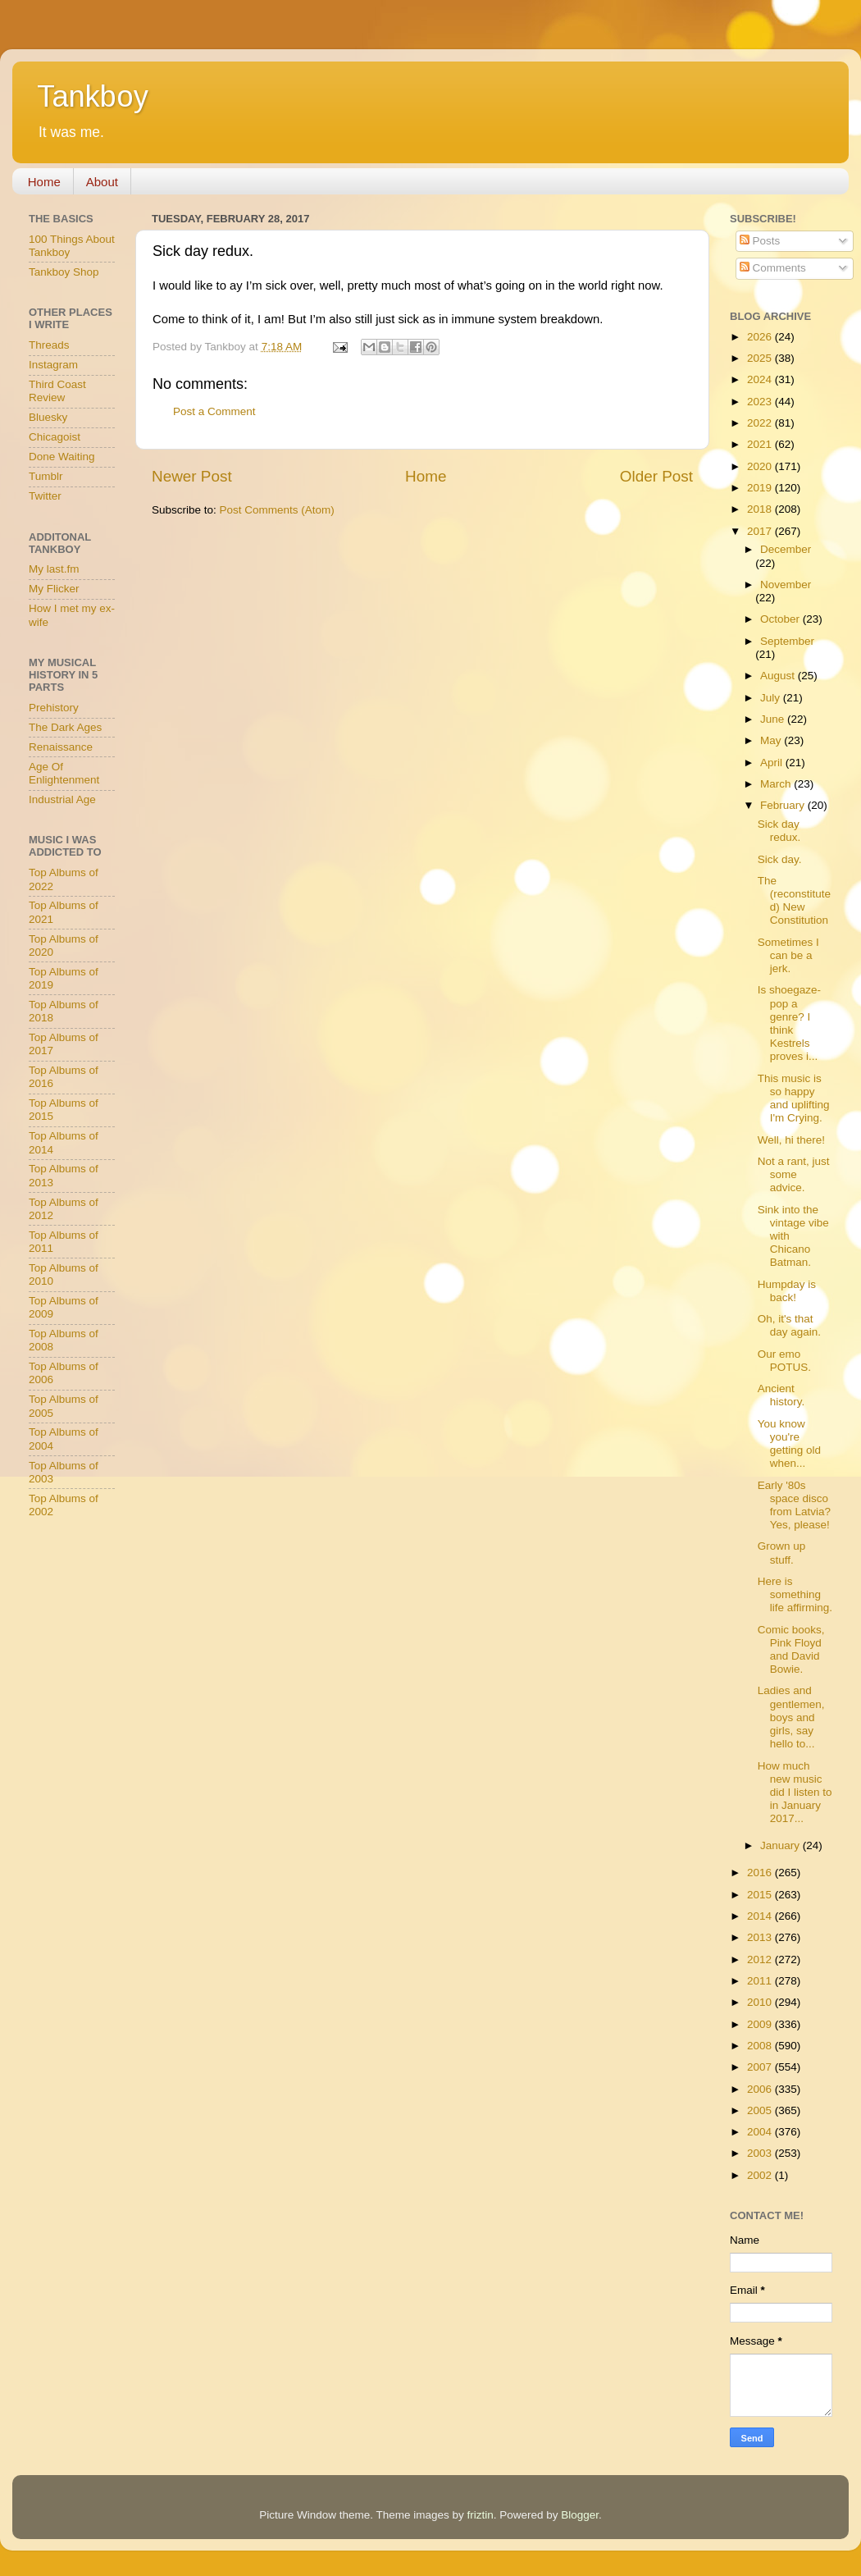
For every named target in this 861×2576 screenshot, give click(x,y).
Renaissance (61, 747)
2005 (761, 2110)
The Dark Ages (65, 727)
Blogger (580, 2515)
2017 (761, 531)
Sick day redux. (779, 830)
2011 (761, 1981)
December (785, 549)
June (773, 719)
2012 (761, 1959)
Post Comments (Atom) (277, 510)
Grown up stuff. (782, 1552)
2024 (761, 379)
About (102, 182)
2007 (761, 2067)
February (784, 805)
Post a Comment (214, 411)
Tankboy (92, 96)
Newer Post (192, 476)
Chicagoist (54, 437)
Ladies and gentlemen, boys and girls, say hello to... (791, 1717)
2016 (761, 1872)
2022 (761, 423)
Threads (49, 345)
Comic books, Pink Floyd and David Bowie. (791, 1650)
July (771, 698)
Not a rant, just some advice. (794, 1174)
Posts (760, 241)
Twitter (45, 496)
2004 (761, 2132)
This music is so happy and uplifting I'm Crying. (794, 1098)
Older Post (656, 476)
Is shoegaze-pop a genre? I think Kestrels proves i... (789, 1023)
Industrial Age (62, 799)
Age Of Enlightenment (64, 773)
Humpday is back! (787, 1291)
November (785, 584)
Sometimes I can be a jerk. (788, 955)
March (777, 784)
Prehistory (54, 707)
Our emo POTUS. (784, 1360)
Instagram (53, 365)
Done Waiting (62, 456)
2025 (761, 358)
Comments (773, 268)
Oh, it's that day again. (789, 1325)
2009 (761, 2024)
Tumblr (46, 476)
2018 (761, 509)
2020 (761, 466)
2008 (761, 2045)
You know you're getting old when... (789, 1444)
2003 (761, 2153)
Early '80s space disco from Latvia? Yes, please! (794, 1505)
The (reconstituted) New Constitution (794, 901)
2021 (761, 444)
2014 (761, 1916)
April (773, 762)
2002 (761, 2175)
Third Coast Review (57, 391)
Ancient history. (781, 1395)
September (787, 641)
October (781, 619)
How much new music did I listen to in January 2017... (795, 1792)
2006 (761, 2089)
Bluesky (48, 417)
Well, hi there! (791, 1140)
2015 (761, 1895)
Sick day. (780, 859)
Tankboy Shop (64, 272)
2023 (761, 401)
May (772, 740)
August (779, 675)
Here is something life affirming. (795, 1594)
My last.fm (54, 569)
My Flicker (54, 588)
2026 (761, 337)
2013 (761, 1937)
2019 (761, 488)
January (781, 1845)
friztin (480, 2515)
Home (44, 182)
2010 (761, 2002)
